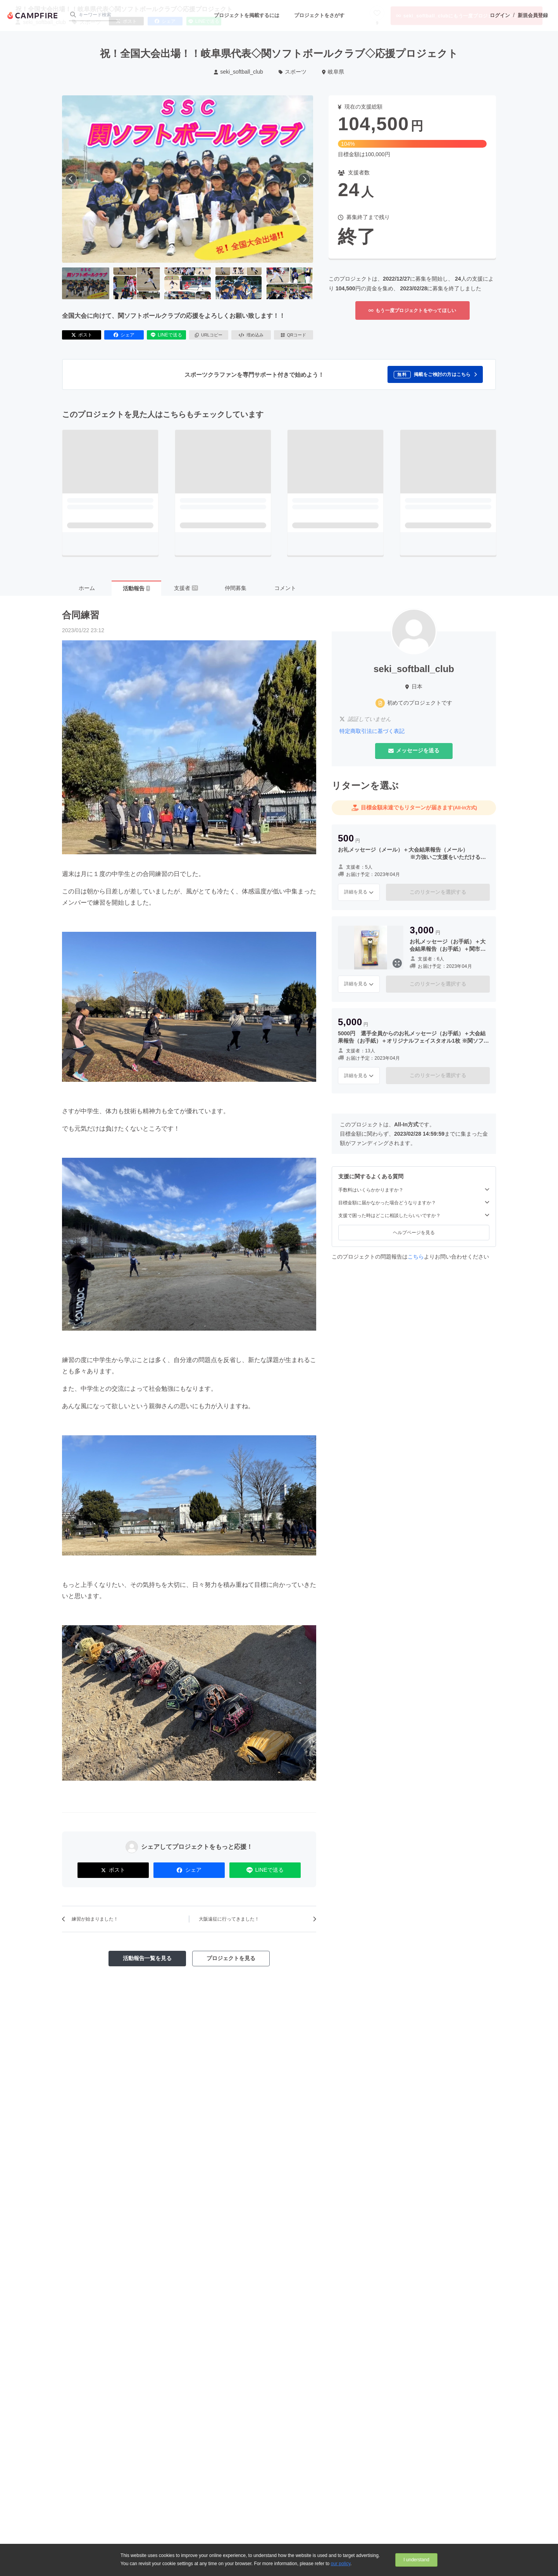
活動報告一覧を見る (147, 1958)
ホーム (87, 588)
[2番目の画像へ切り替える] (136, 283)
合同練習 (80, 615)
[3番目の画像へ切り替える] (187, 283)
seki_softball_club (238, 72)
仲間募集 (235, 588)
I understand (416, 2559)
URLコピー (208, 335)
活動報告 (136, 588)
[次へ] (304, 179)
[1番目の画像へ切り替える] (85, 283)
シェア (124, 335)
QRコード (293, 335)
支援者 (186, 588)
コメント (285, 588)
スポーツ (293, 72)
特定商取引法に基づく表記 (372, 731)
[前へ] (71, 179)
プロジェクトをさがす (319, 15)
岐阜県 (333, 72)
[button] (435, 374)
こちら (416, 1257)
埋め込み (251, 335)
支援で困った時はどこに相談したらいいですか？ (413, 1215)
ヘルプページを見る (414, 1232)
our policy (340, 2563)
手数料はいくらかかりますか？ (413, 1190)
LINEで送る (166, 335)
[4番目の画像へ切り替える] (238, 283)
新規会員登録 (533, 15)
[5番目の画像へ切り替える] (289, 283)
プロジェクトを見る (231, 1958)
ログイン (500, 15)
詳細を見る (359, 892)
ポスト (81, 335)
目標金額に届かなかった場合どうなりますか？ (413, 1202)
